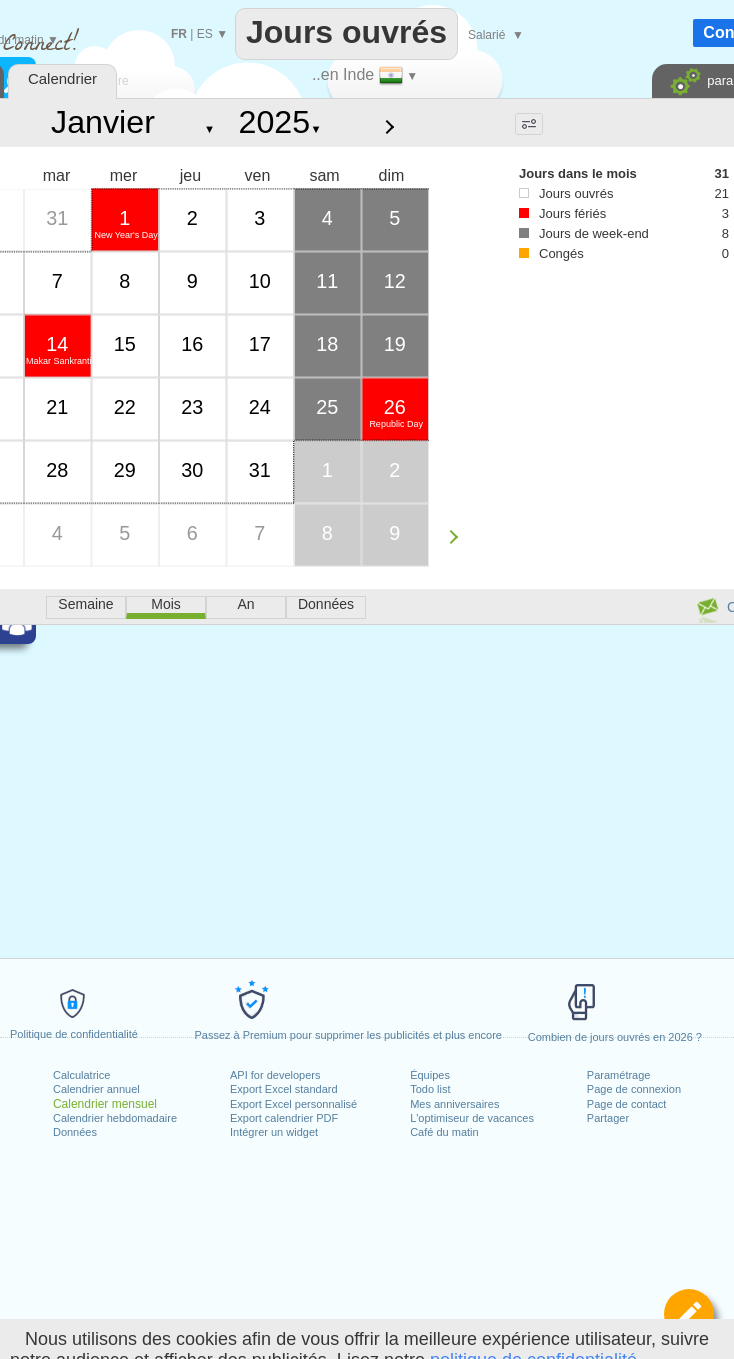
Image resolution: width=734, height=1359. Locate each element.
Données (75, 1132)
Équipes (430, 1075)
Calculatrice (81, 1075)
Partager (608, 1118)
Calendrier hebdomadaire (115, 1118)
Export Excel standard (284, 1089)
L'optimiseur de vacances (472, 1118)
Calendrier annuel (96, 1089)
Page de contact (627, 1104)
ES (205, 34)
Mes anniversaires (454, 1104)
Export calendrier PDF (284, 1118)
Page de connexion (634, 1089)
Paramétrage (619, 1075)
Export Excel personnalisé (293, 1104)
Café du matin (444, 1132)
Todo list (430, 1089)
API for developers (275, 1075)
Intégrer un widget (274, 1132)
